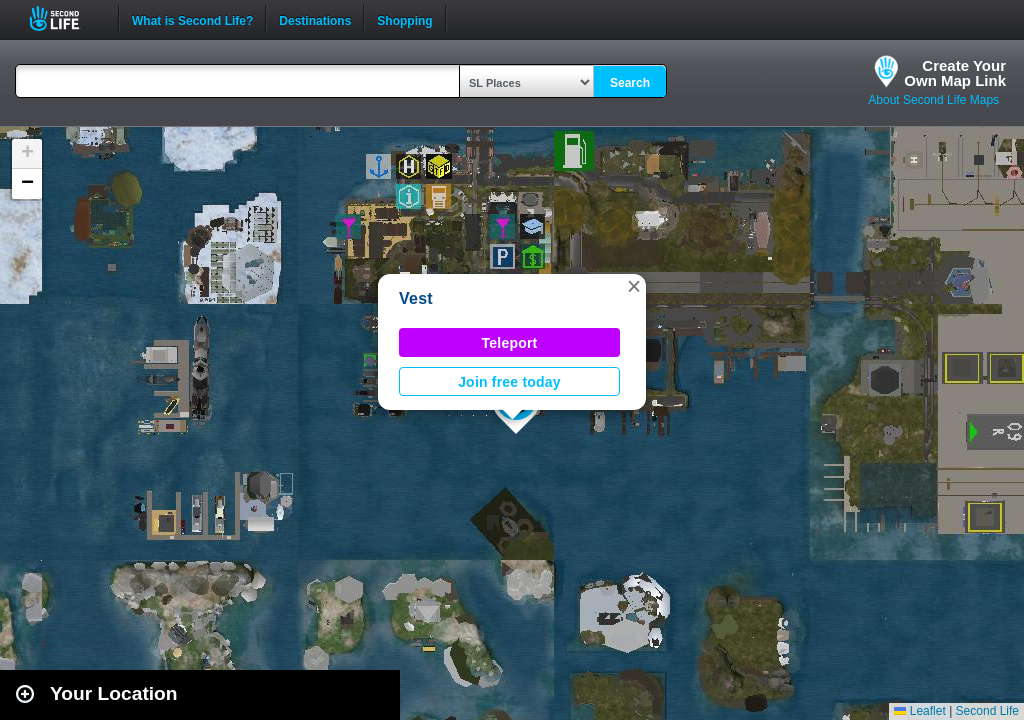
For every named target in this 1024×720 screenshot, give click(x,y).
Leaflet (919, 711)
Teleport (510, 343)
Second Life (65, 18)
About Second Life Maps (933, 100)
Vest (416, 298)
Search (630, 83)
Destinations (315, 19)
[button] (634, 286)
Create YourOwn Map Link (955, 73)
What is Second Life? (192, 19)
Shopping (404, 19)
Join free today (509, 382)
